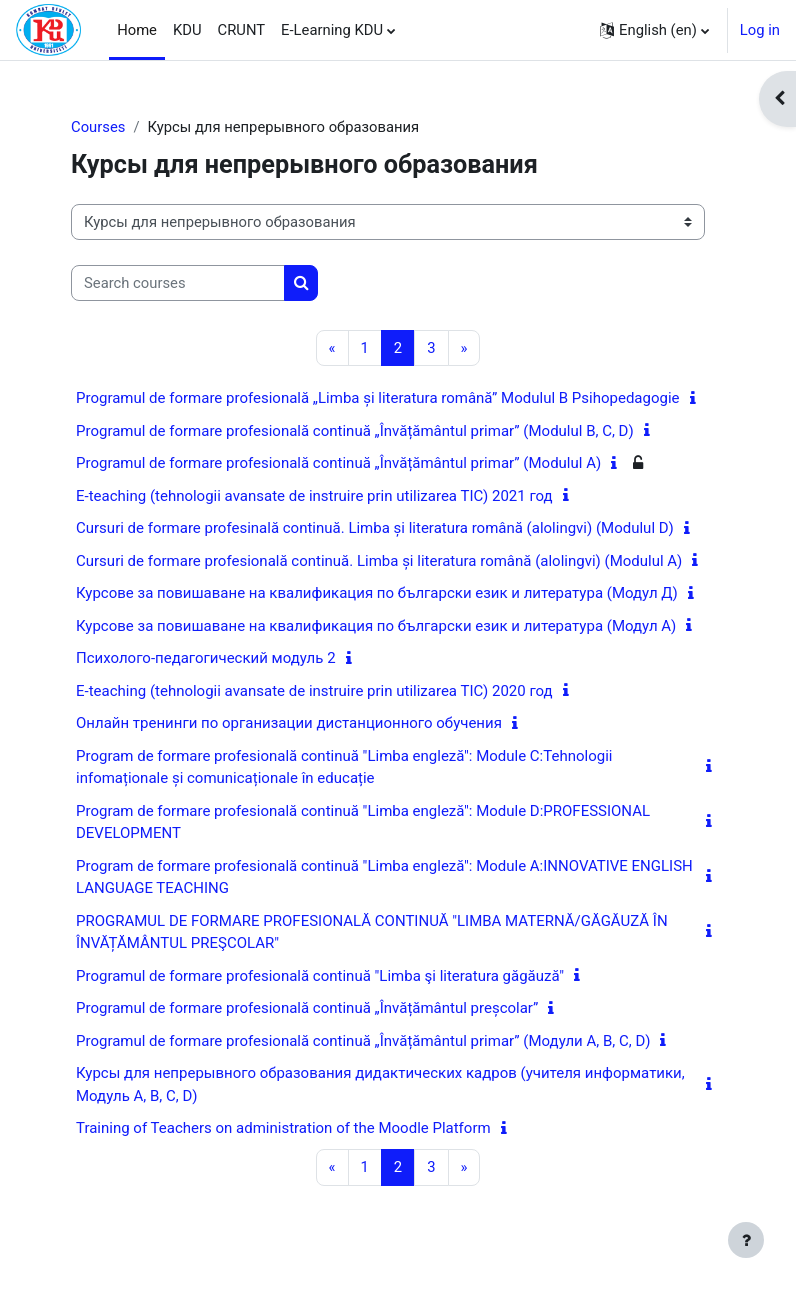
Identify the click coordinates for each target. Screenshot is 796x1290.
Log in (760, 30)
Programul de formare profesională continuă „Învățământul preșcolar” (307, 1008)
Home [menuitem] (137, 30)
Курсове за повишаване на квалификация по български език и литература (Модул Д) (377, 593)
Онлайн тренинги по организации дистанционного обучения (289, 723)
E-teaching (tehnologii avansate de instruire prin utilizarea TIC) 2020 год (314, 691)
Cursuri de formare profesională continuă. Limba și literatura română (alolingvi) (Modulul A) (379, 561)
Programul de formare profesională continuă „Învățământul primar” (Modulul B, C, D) (355, 431)
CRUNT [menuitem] (242, 30)
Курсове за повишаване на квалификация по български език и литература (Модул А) (376, 626)
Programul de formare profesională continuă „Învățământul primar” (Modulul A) (338, 463)
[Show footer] (746, 1240)
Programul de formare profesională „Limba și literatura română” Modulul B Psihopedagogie (378, 398)
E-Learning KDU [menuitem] (332, 30)
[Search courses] (178, 283)
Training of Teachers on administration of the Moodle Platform (283, 1128)
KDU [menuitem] (187, 30)
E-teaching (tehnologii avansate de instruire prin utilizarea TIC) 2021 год (314, 496)
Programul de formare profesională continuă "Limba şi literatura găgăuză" (320, 976)
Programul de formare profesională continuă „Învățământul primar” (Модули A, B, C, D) (363, 1041)
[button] (654, 30)
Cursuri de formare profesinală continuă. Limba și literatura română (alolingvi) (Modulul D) (375, 528)
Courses (98, 127)
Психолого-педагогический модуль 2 (206, 658)
